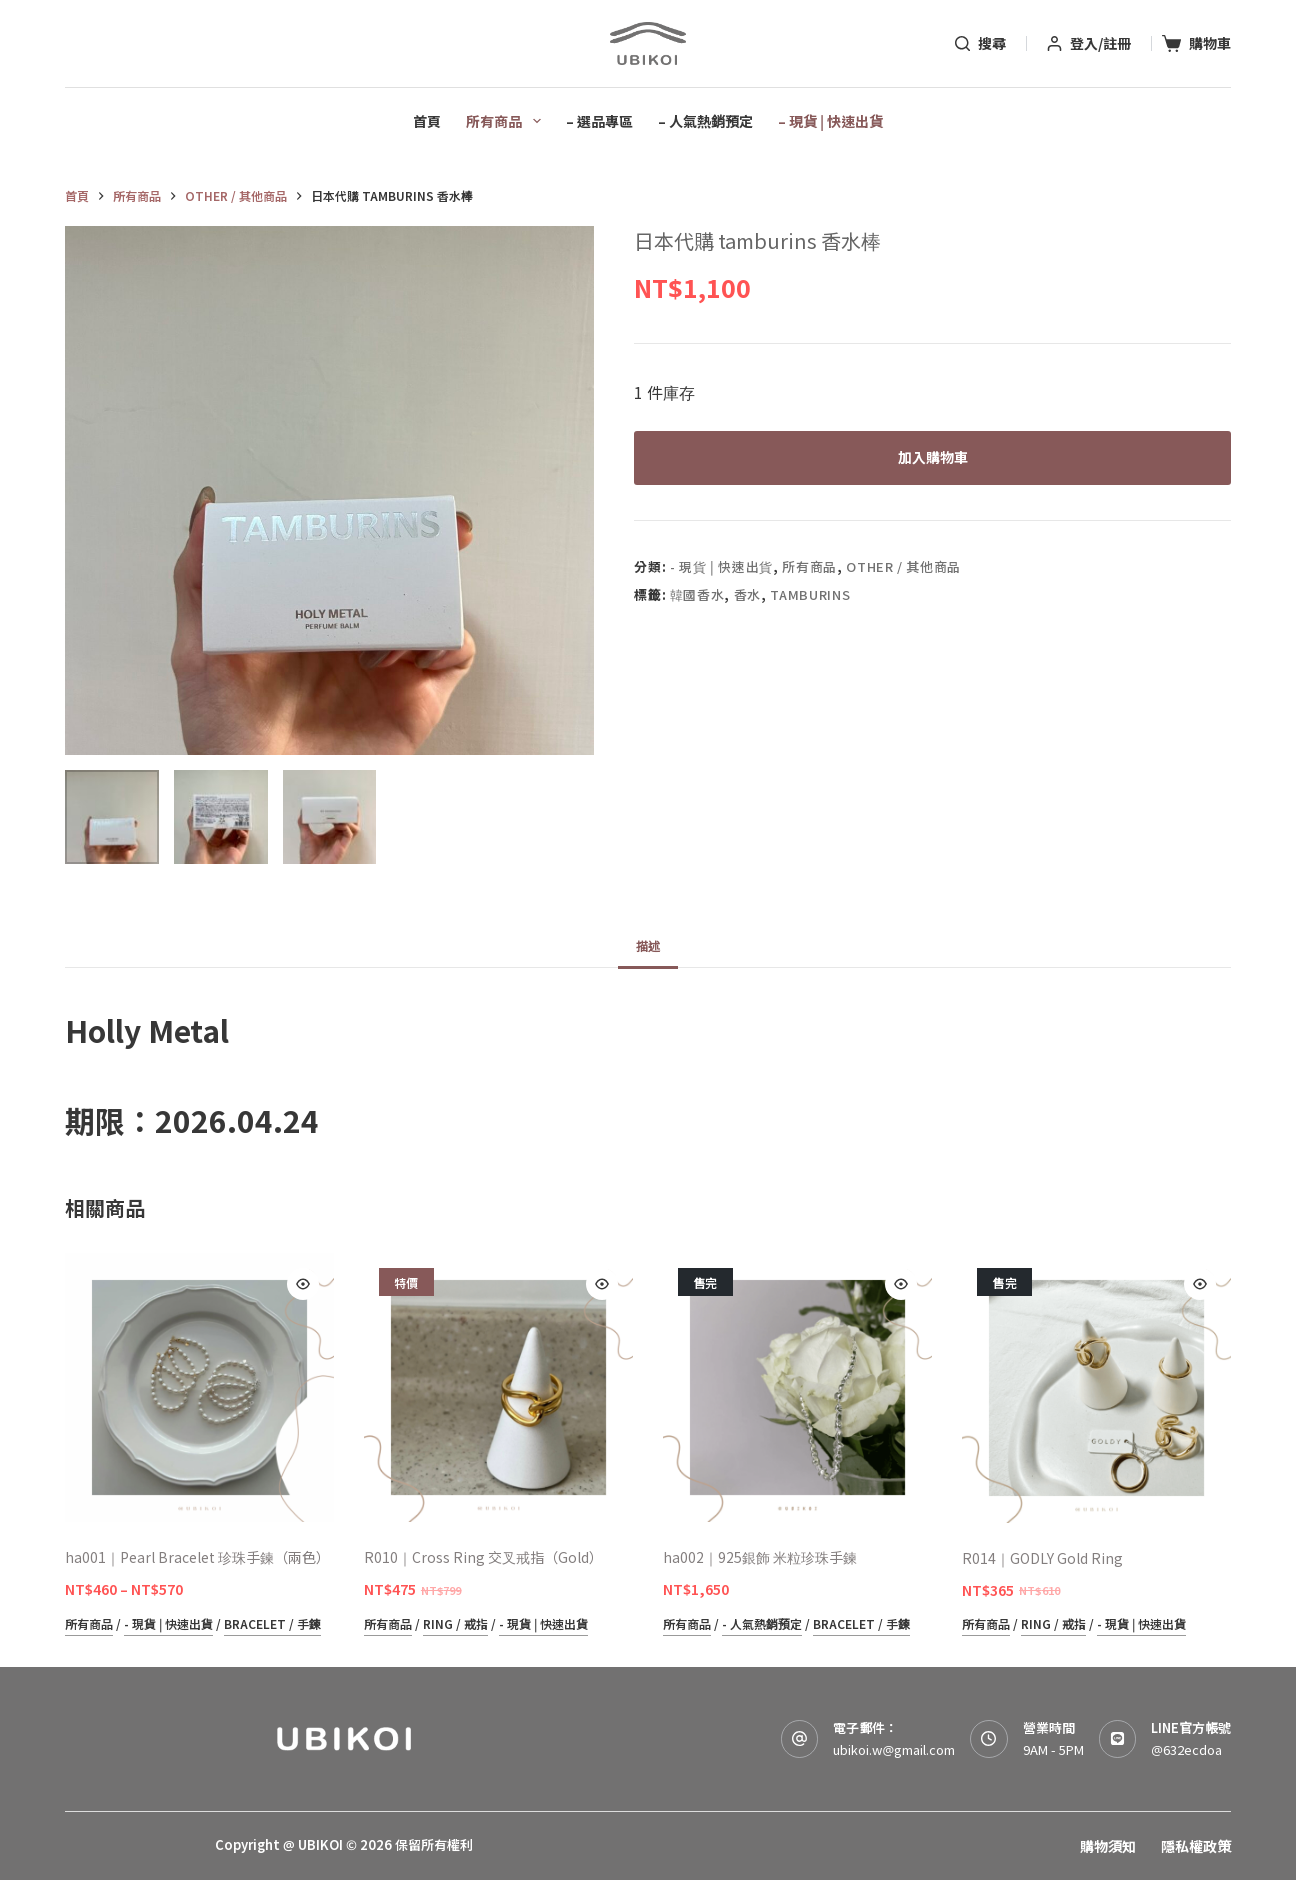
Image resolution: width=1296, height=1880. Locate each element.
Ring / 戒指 (455, 1623)
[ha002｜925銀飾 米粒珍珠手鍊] (797, 1387)
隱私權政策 (1196, 1846)
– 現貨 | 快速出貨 (830, 121)
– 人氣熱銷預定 (705, 121)
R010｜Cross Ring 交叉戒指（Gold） (483, 1557)
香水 (747, 594)
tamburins (810, 594)
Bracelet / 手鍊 (272, 1623)
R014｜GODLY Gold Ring (1042, 1558)
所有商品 (507, 121)
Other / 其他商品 (903, 567)
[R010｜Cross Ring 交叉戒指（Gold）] (498, 1387)
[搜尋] (980, 44)
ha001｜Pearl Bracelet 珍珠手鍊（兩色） (197, 1557)
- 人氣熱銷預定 (762, 1623)
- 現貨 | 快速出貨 (721, 567)
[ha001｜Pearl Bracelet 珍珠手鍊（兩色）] (199, 1387)
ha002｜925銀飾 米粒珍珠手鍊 (760, 1557)
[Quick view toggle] (303, 1284)
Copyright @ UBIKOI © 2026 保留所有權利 (344, 1844)
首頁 (427, 121)
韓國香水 (697, 594)
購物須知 (1108, 1846)
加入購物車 (933, 457)
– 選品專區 (599, 121)
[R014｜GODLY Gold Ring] (1096, 1387)
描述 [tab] (648, 945)
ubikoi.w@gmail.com (894, 1749)
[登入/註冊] (1089, 44)
